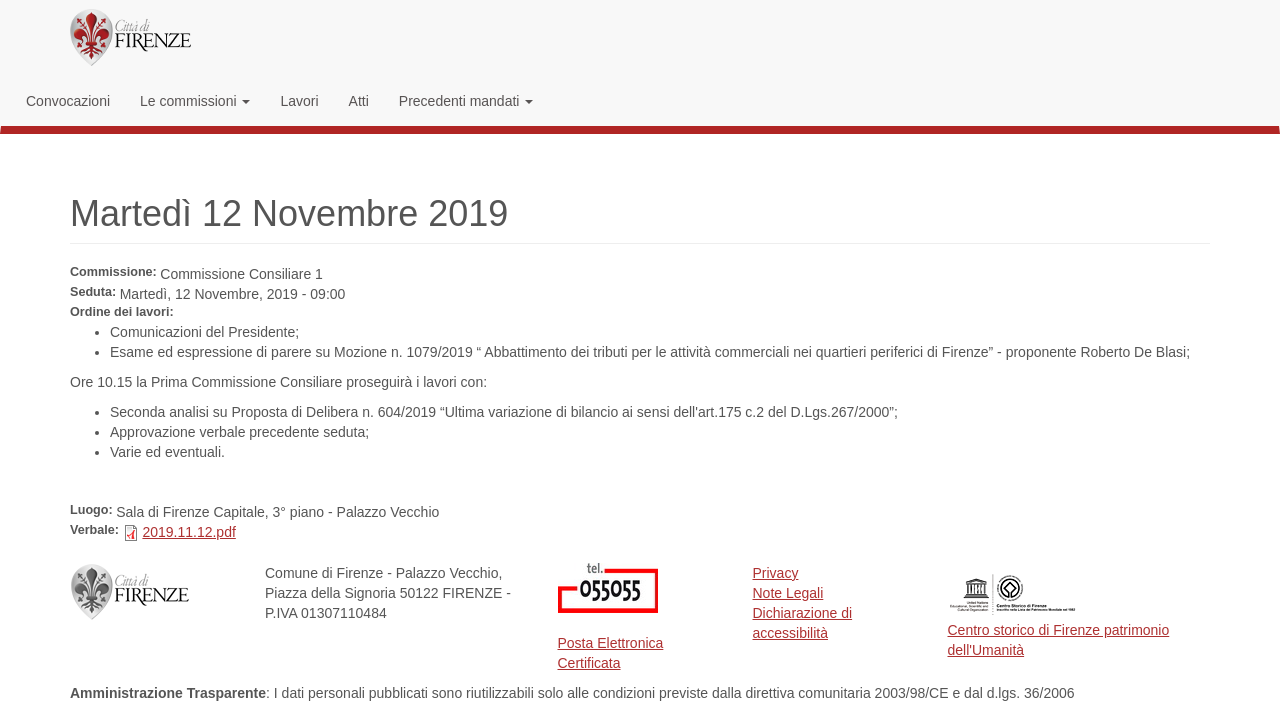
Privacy (776, 573)
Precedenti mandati (466, 101)
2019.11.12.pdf (188, 532)
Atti (359, 101)
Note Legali (788, 593)
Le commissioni (195, 101)
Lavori (299, 101)
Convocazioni (68, 101)
